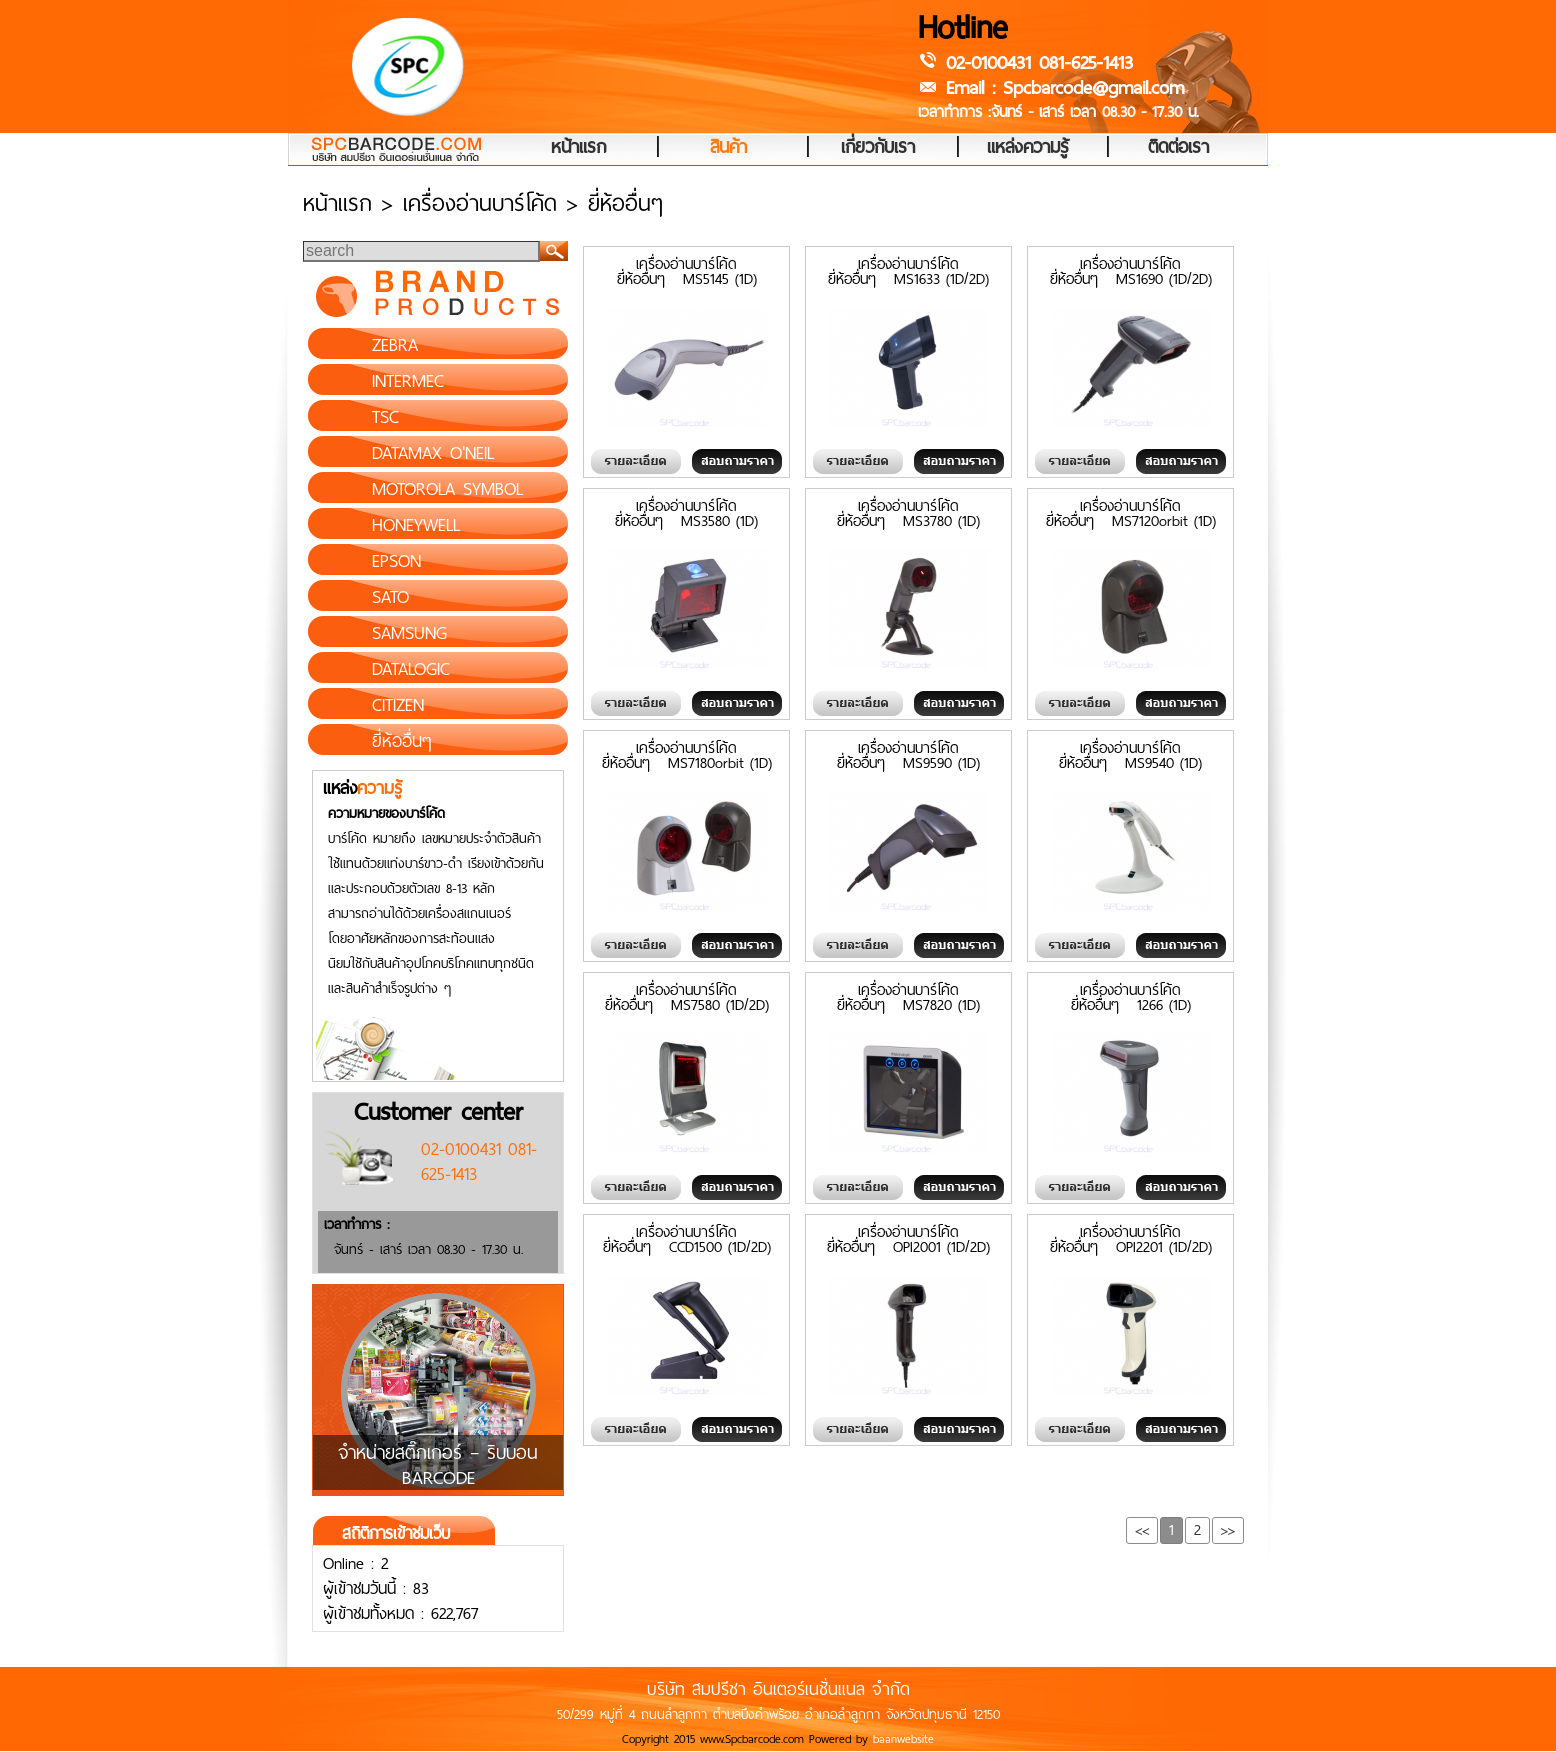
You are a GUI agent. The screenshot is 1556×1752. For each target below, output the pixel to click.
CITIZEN (398, 705)
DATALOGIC (411, 669)
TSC (385, 417)
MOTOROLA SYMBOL (447, 489)
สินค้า (728, 148)
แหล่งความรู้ (1028, 148)
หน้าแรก (578, 148)
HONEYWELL (416, 525)
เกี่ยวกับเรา (878, 148)
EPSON (396, 561)
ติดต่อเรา (1178, 148)
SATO (390, 597)
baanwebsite (903, 1739)
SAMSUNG (409, 633)
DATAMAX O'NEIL (433, 453)
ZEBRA (395, 345)
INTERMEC (408, 381)
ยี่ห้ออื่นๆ (402, 741)
